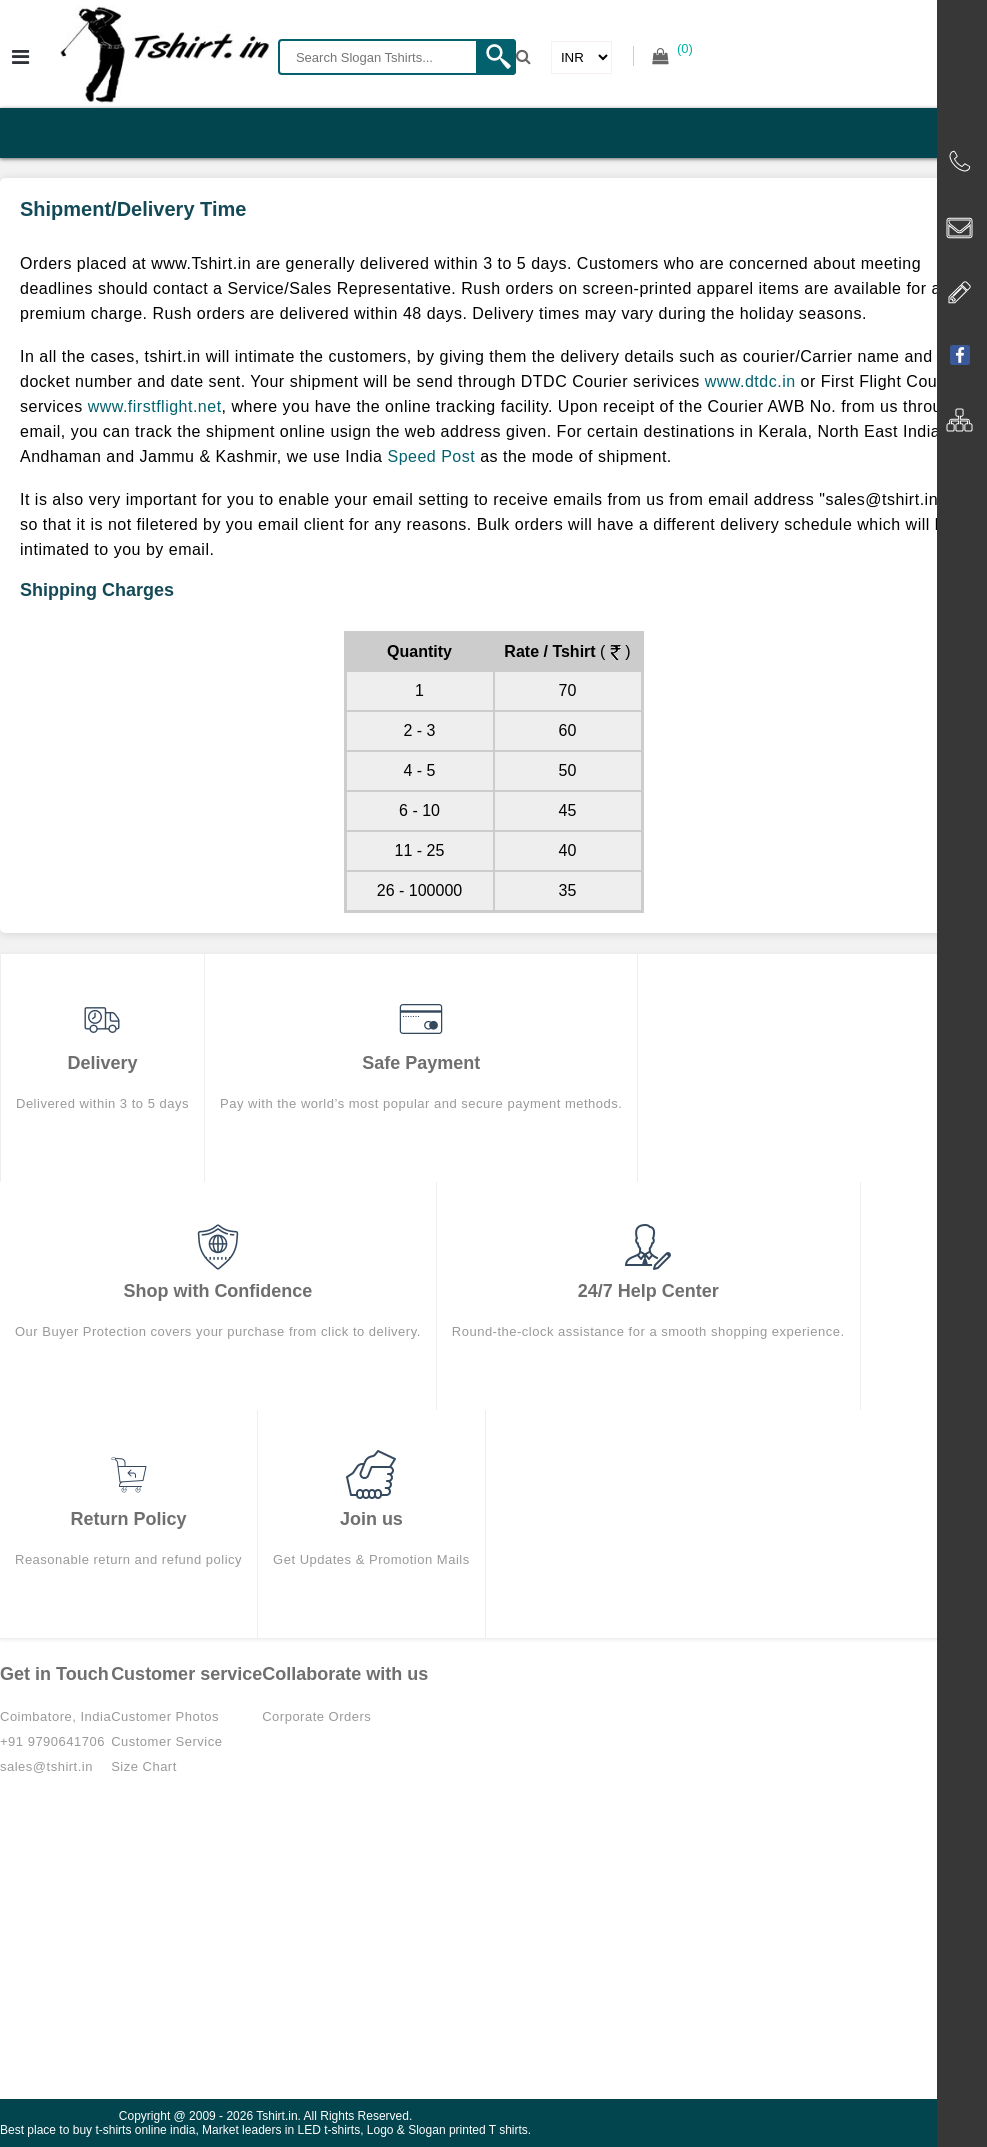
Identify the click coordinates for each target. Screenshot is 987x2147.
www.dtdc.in (750, 381)
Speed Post (431, 456)
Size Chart (144, 1766)
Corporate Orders (316, 1716)
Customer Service (166, 1741)
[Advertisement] (493, 1949)
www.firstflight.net (155, 406)
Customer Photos (165, 1716)
